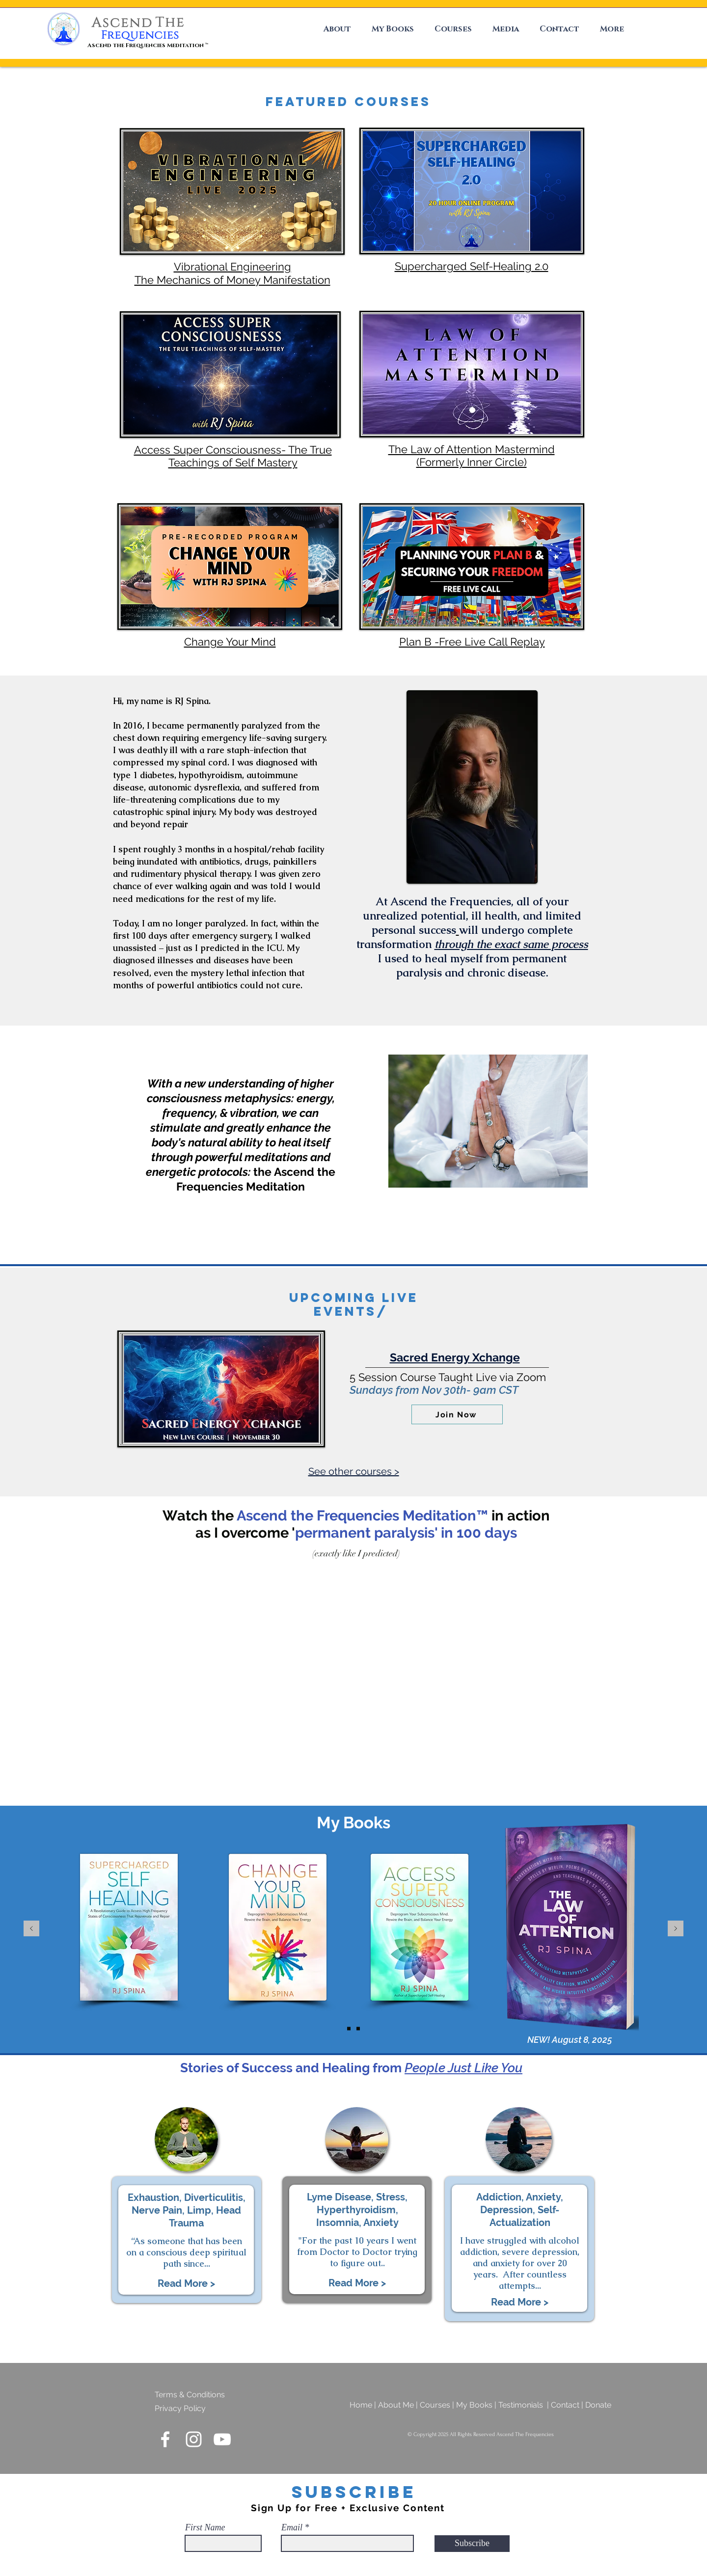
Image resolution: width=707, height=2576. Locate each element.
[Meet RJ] (358, 2028)
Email (291, 2527)
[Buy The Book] (349, 2028)
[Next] (675, 1929)
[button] (334, 29)
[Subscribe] (472, 2543)
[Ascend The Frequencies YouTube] (222, 2439)
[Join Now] (457, 1414)
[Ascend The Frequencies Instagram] (193, 2439)
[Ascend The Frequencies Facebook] (165, 2439)
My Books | (477, 2405)
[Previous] (31, 1929)
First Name (205, 2527)
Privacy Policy (180, 2408)
